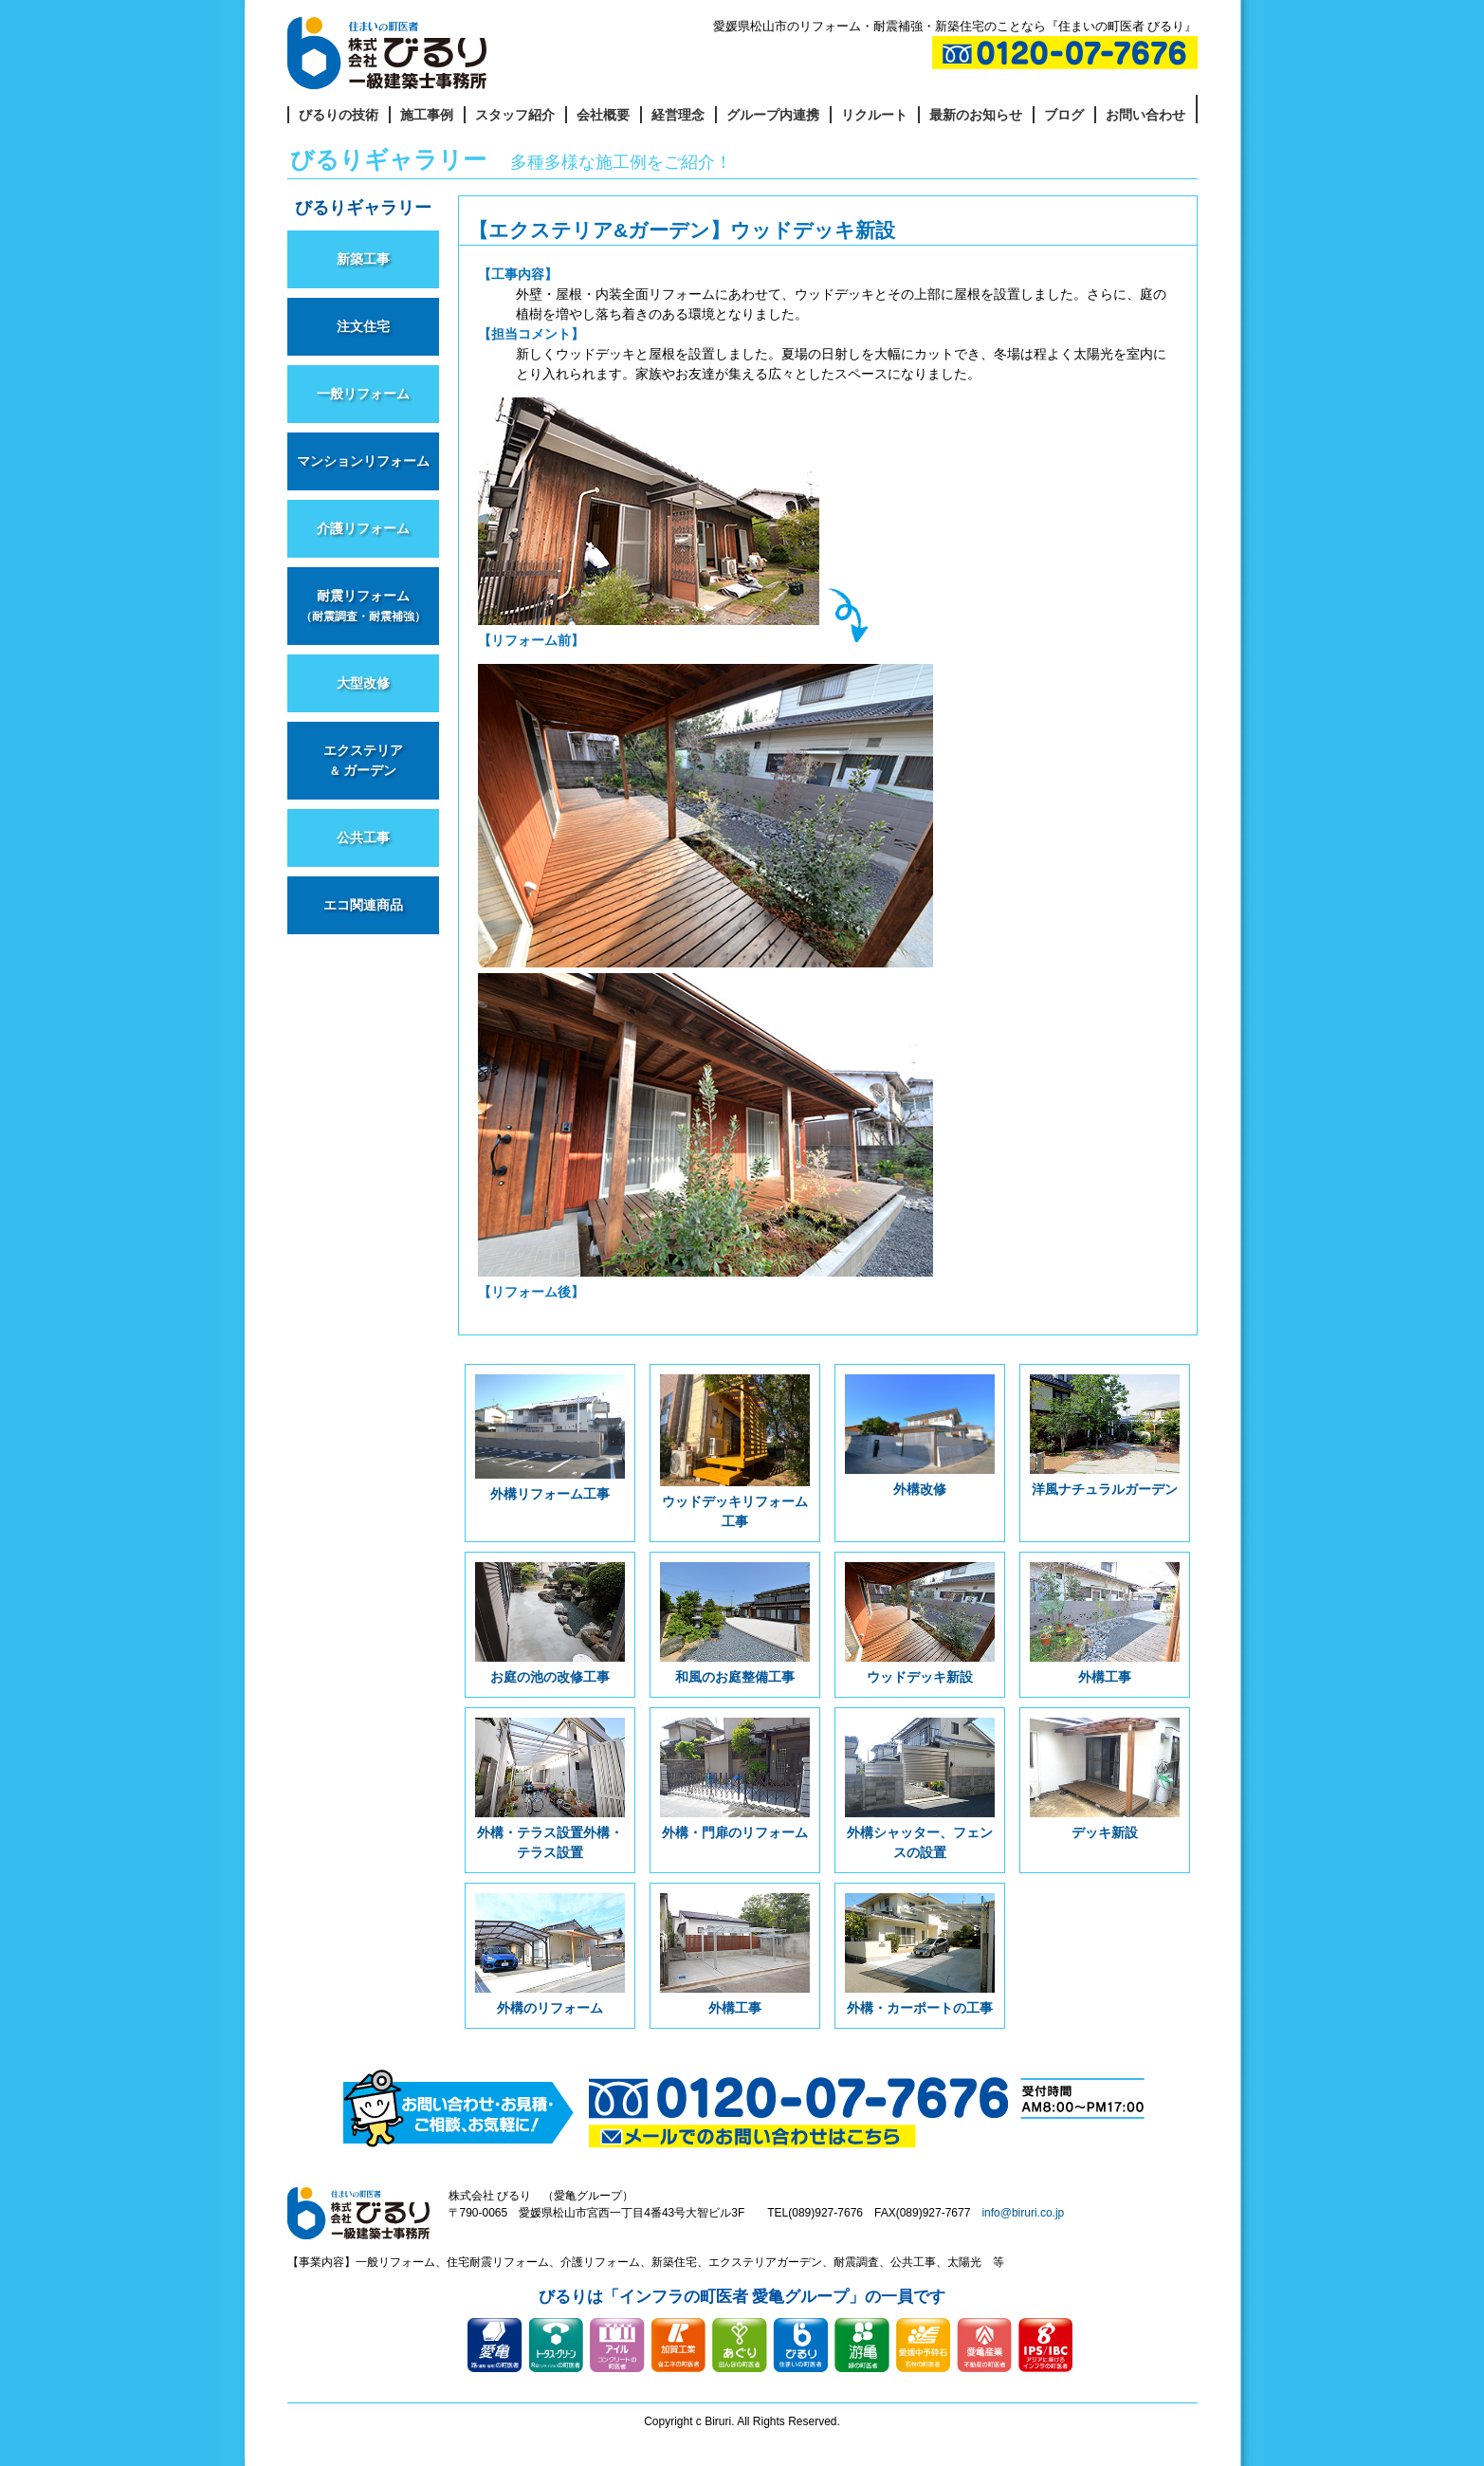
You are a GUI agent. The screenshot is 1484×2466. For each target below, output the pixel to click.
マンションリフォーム (363, 461)
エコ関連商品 (363, 904)
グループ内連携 (772, 114)
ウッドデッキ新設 (919, 1623)
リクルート (874, 114)
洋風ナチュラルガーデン (1104, 1435)
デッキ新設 (1104, 1779)
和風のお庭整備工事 (734, 1623)
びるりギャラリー (363, 207)
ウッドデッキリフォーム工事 (734, 1451)
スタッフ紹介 (515, 114)
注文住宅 (363, 326)
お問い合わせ (1145, 114)
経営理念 (678, 114)
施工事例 (426, 114)
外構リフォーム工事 (549, 1437)
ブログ (1064, 114)
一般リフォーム (363, 393)
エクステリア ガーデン (363, 760)
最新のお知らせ (975, 114)
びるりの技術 (338, 114)
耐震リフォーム (363, 605)
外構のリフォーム (549, 1954)
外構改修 (919, 1435)
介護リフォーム (363, 528)
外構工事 (1104, 1623)
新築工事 (363, 259)
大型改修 (363, 682)
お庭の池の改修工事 (549, 1623)
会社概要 (603, 114)
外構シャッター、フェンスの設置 (919, 1789)
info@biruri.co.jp (1022, 2212)
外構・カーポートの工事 (919, 1954)
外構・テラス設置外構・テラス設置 (549, 1789)
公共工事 (363, 837)
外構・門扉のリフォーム (734, 1779)
